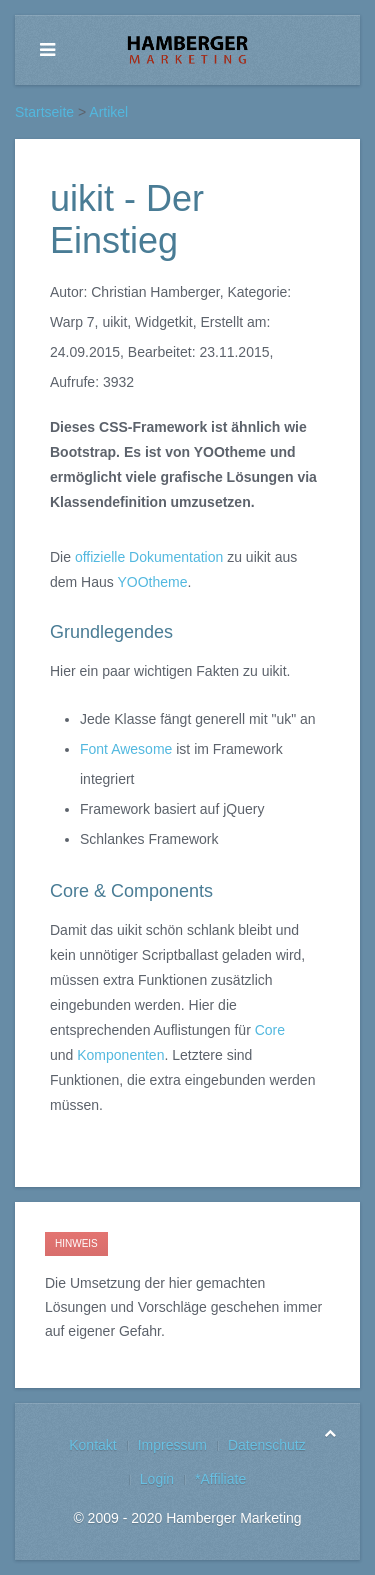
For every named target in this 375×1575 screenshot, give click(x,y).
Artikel (108, 112)
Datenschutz (267, 1445)
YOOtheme (152, 582)
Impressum (172, 1445)
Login (157, 1479)
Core (270, 1030)
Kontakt (92, 1445)
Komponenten (120, 1055)
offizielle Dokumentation (149, 557)
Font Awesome (126, 749)
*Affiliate (220, 1479)
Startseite (44, 112)
